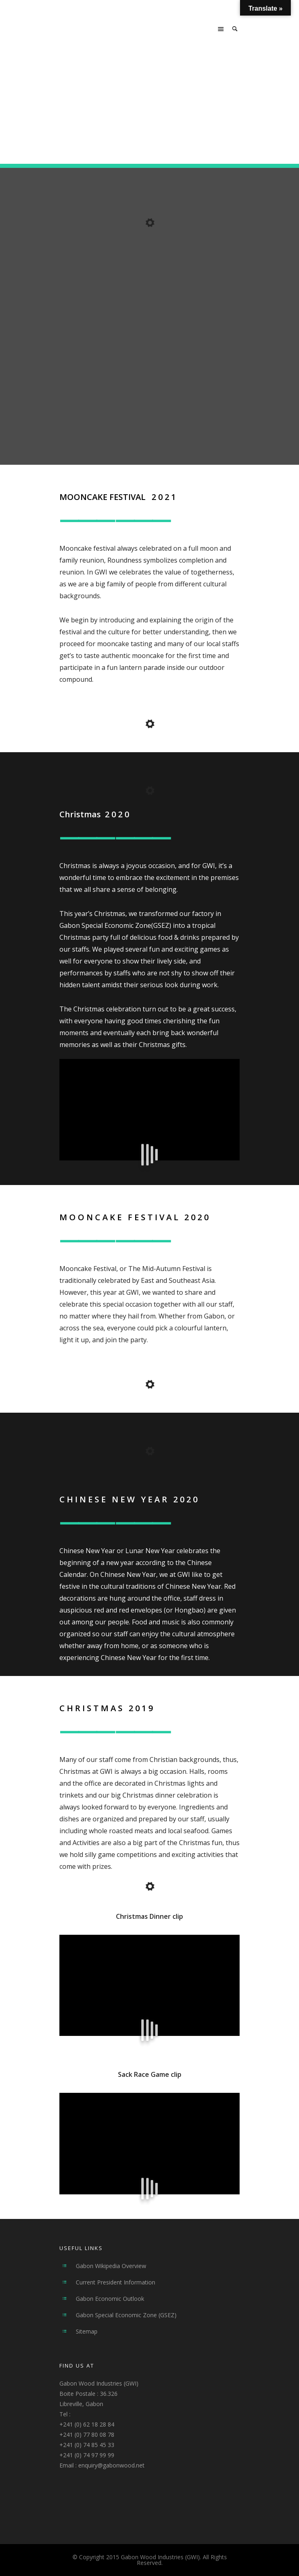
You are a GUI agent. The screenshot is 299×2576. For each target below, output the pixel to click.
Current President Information (115, 2282)
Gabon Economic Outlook (110, 2298)
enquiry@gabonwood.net (111, 2465)
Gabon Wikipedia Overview (111, 2266)
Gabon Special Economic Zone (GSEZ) (126, 2315)
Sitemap (86, 2331)
